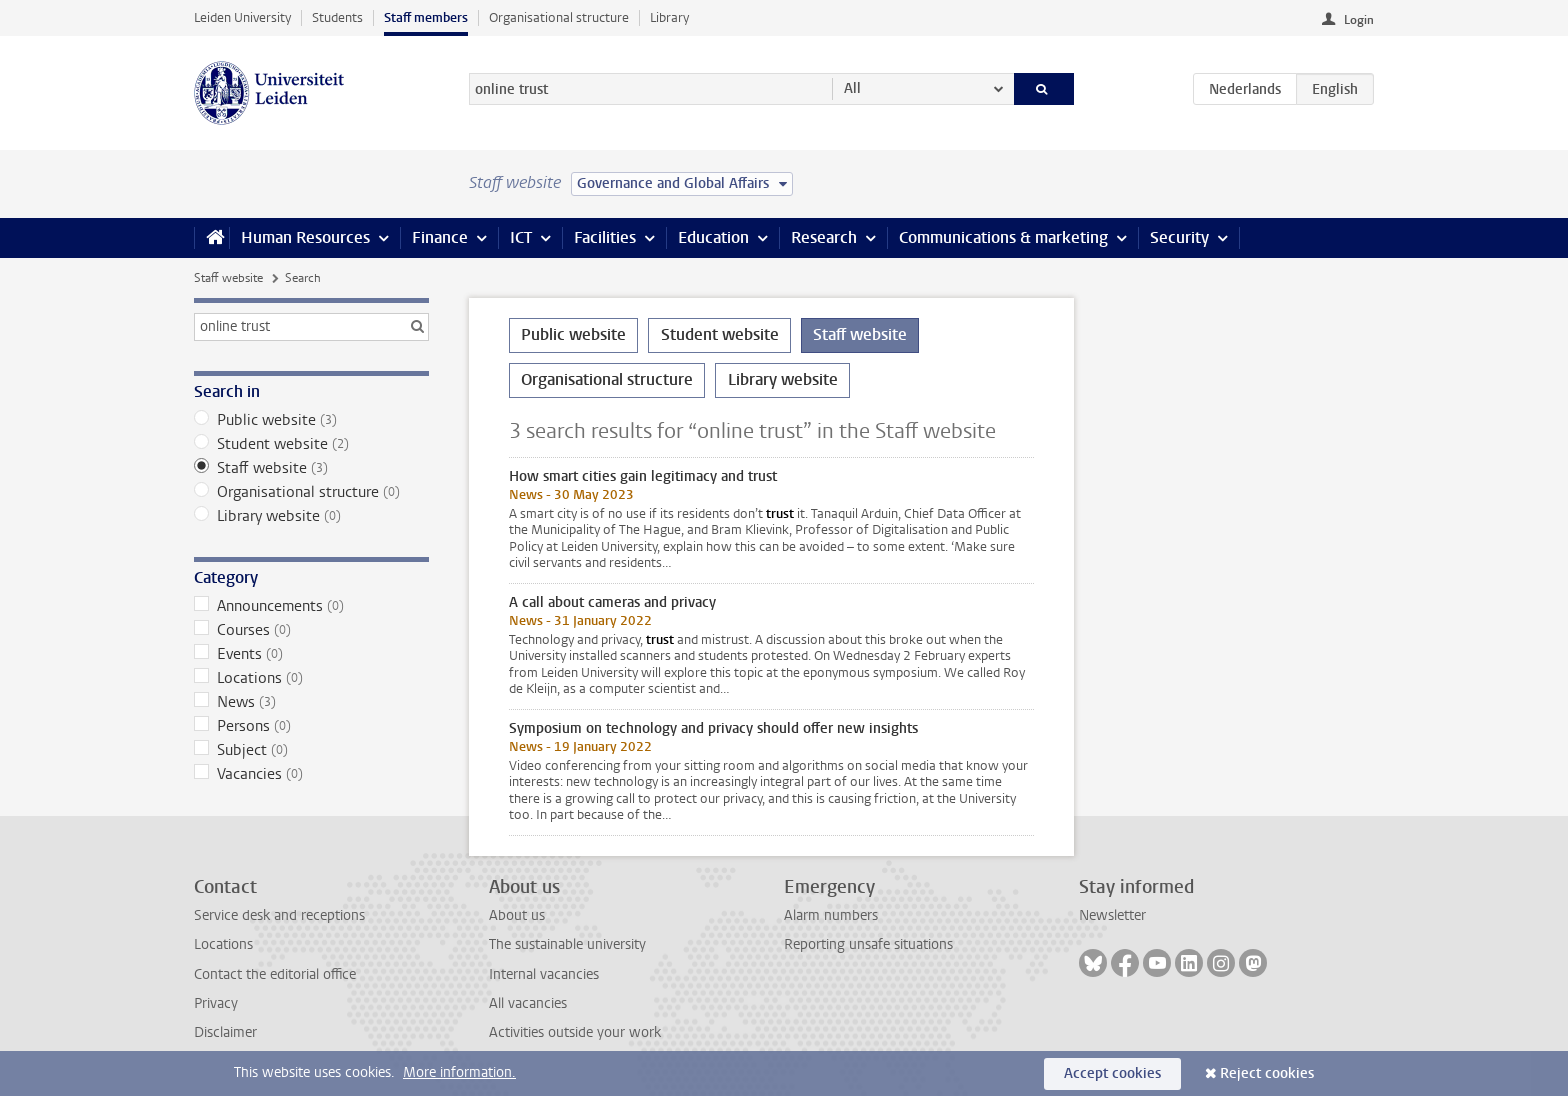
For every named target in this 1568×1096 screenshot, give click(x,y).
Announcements (311, 606)
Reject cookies (1267, 1073)
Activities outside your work (575, 1032)
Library (669, 17)
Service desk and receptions (279, 915)
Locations (311, 678)
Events (311, 654)
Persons (311, 726)
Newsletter (1112, 915)
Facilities (605, 237)
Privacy (216, 1003)
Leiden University (242, 17)
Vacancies (311, 774)
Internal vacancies (544, 974)
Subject (311, 750)
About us (517, 915)
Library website (311, 516)
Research (824, 237)
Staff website (228, 278)
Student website (311, 444)
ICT (521, 237)
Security (1179, 237)
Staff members (426, 17)
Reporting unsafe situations (868, 944)
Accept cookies (1112, 1073)
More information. (459, 1072)
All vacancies (528, 1003)
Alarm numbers (831, 915)
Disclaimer (225, 1032)
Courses (311, 630)
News (311, 702)
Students (337, 17)
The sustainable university (567, 944)
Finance (440, 237)
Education (713, 237)
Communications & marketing (1003, 237)
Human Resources (305, 237)
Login (1359, 20)
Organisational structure (559, 17)
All (852, 88)
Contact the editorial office (275, 974)
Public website (311, 420)
